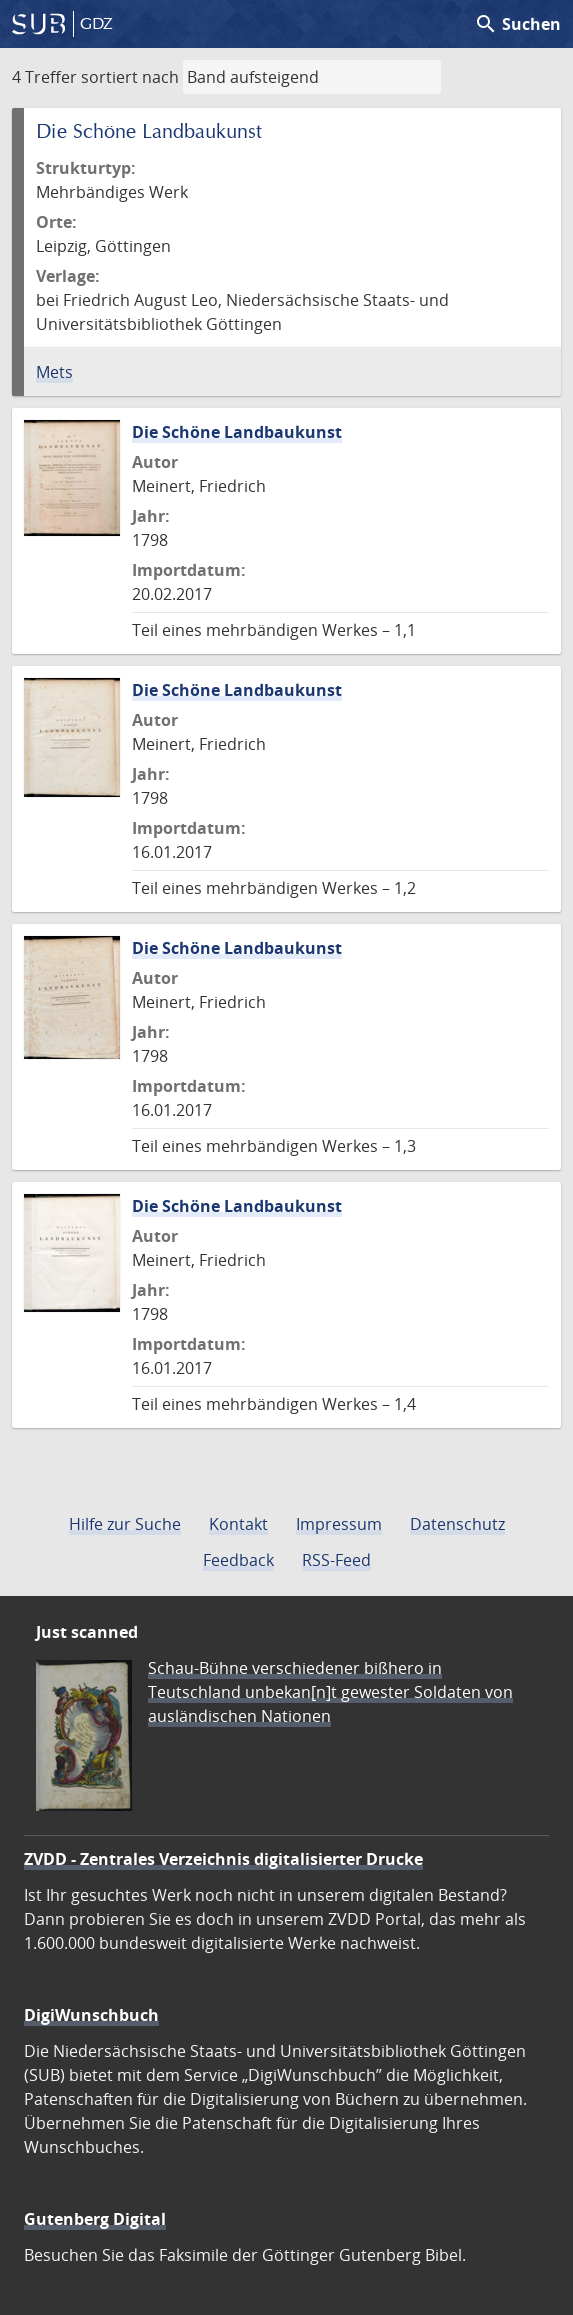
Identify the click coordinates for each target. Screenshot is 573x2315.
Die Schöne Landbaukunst (237, 432)
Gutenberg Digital (95, 2219)
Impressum (339, 1524)
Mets (54, 372)
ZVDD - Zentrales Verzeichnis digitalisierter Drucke (223, 1859)
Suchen (517, 24)
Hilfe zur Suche (125, 1524)
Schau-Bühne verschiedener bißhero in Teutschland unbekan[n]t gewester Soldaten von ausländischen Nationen (330, 1692)
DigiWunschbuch (91, 2015)
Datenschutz (457, 1524)
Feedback (238, 1560)
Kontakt (238, 1524)
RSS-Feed (336, 1560)
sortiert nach (130, 77)
